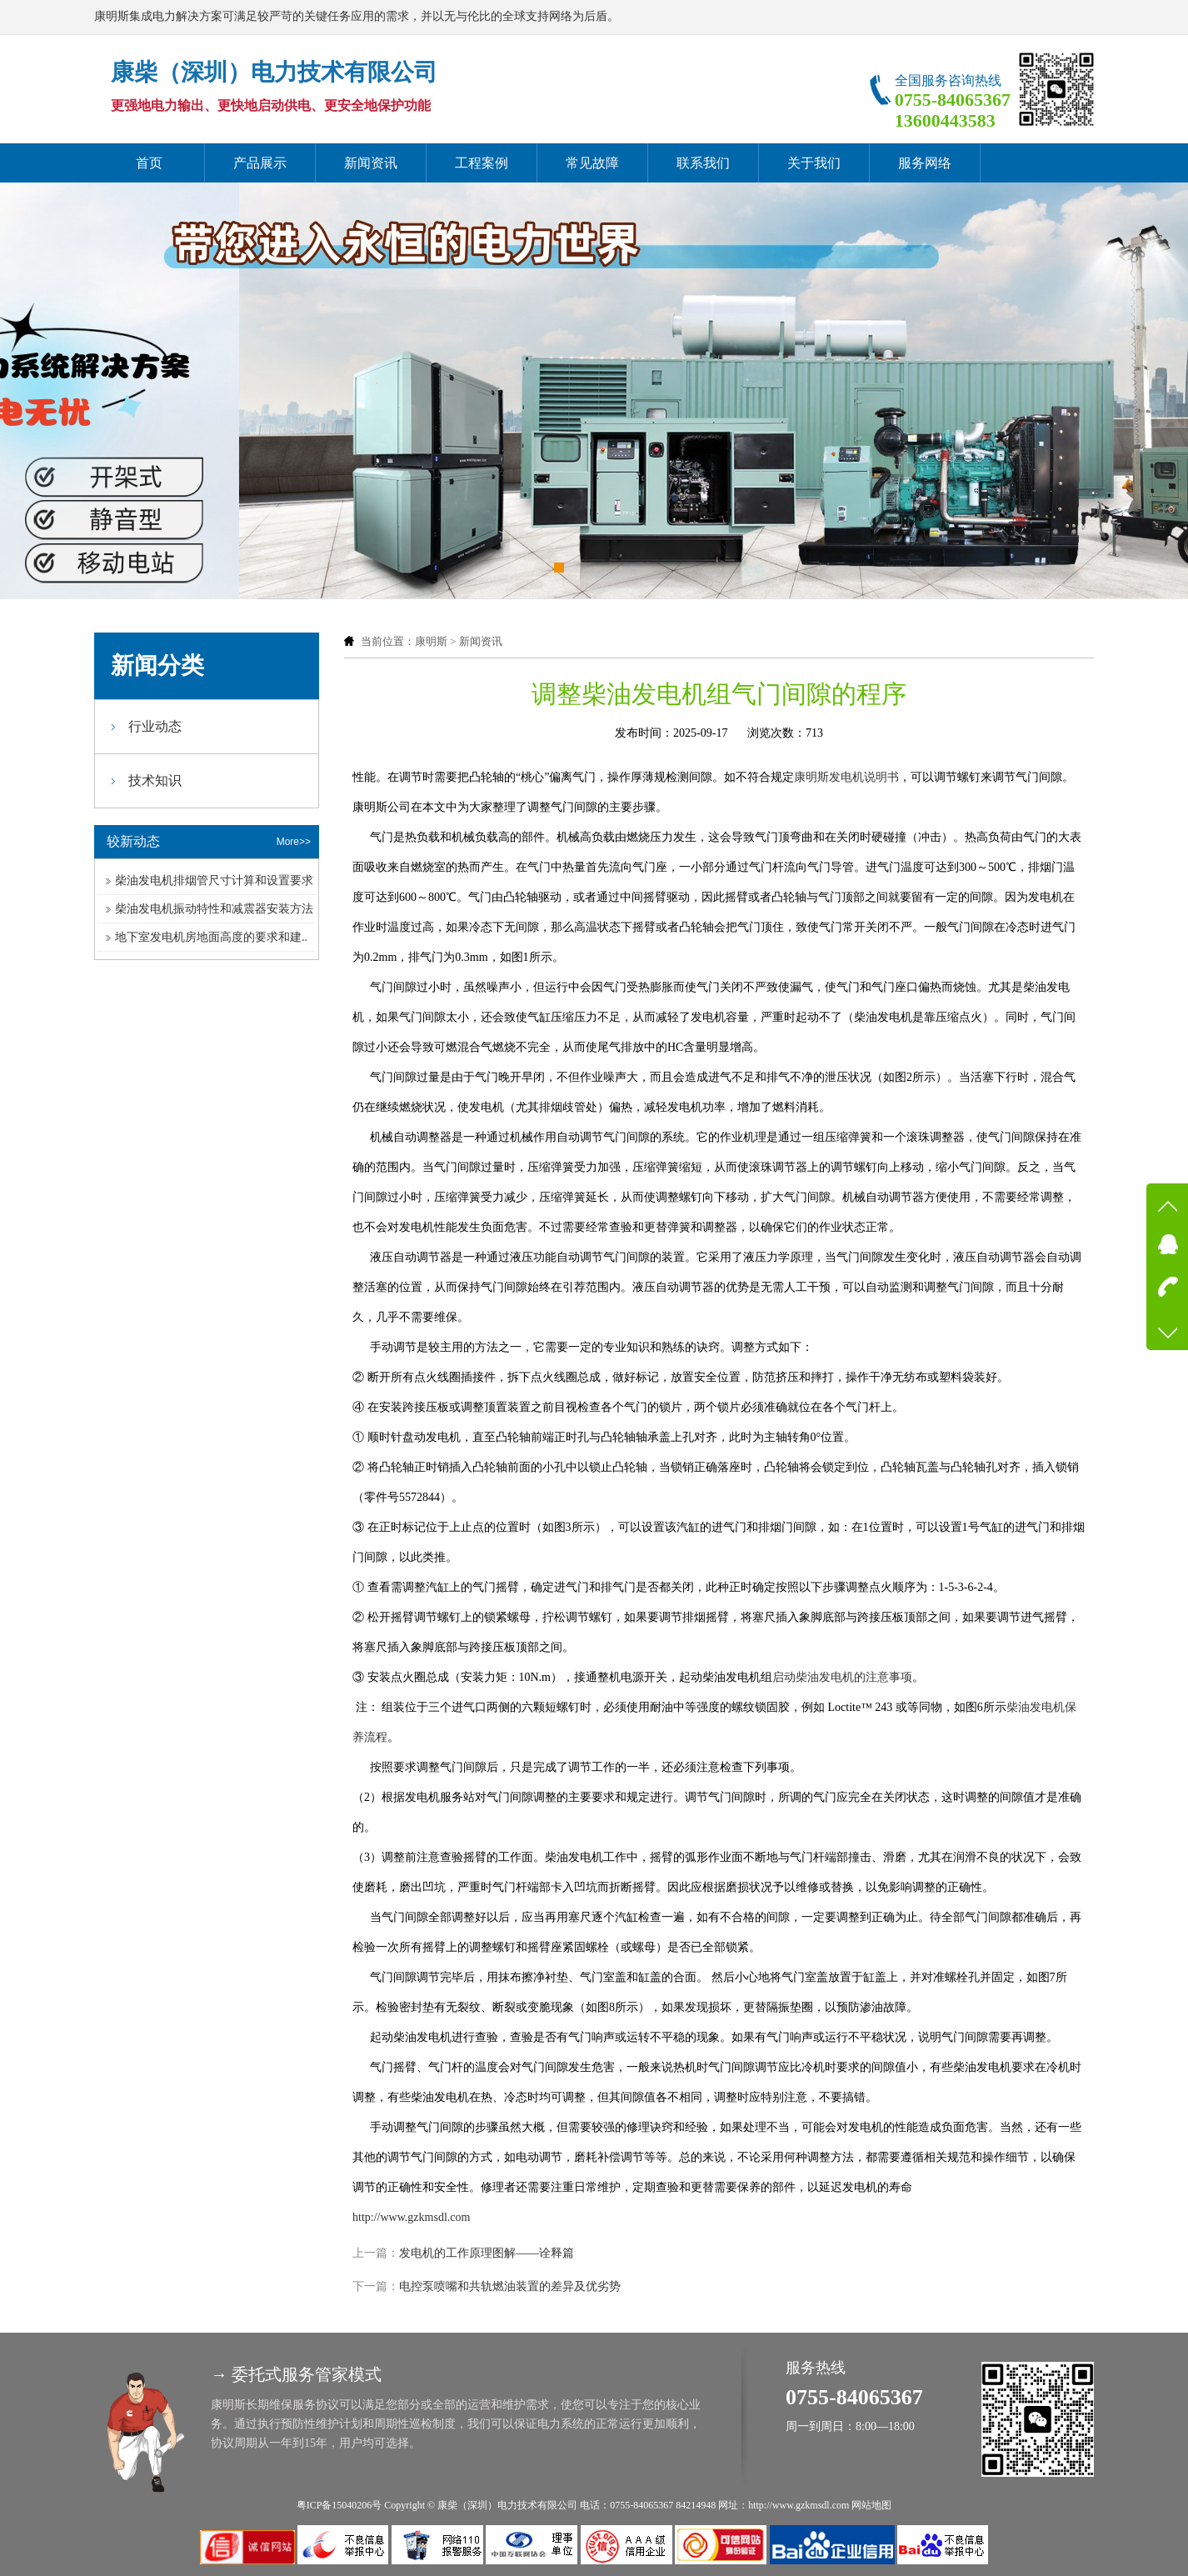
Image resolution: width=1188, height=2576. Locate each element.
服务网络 (924, 163)
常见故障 (592, 163)
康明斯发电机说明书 (846, 777)
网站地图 (871, 2505)
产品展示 (260, 163)
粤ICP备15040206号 (339, 2505)
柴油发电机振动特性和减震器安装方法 (214, 909)
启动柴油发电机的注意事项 (842, 1677)
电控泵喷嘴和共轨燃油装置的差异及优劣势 (510, 2286)
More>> (294, 842)
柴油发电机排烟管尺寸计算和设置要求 (214, 880)
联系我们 (703, 163)
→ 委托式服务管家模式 (296, 2374)
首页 (149, 163)
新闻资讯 (370, 163)
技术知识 (155, 780)
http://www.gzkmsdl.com (411, 2217)
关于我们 (814, 163)
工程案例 (481, 163)
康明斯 (431, 641)
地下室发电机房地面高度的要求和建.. (211, 937)
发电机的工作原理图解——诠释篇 (486, 2253)
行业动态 (155, 726)
